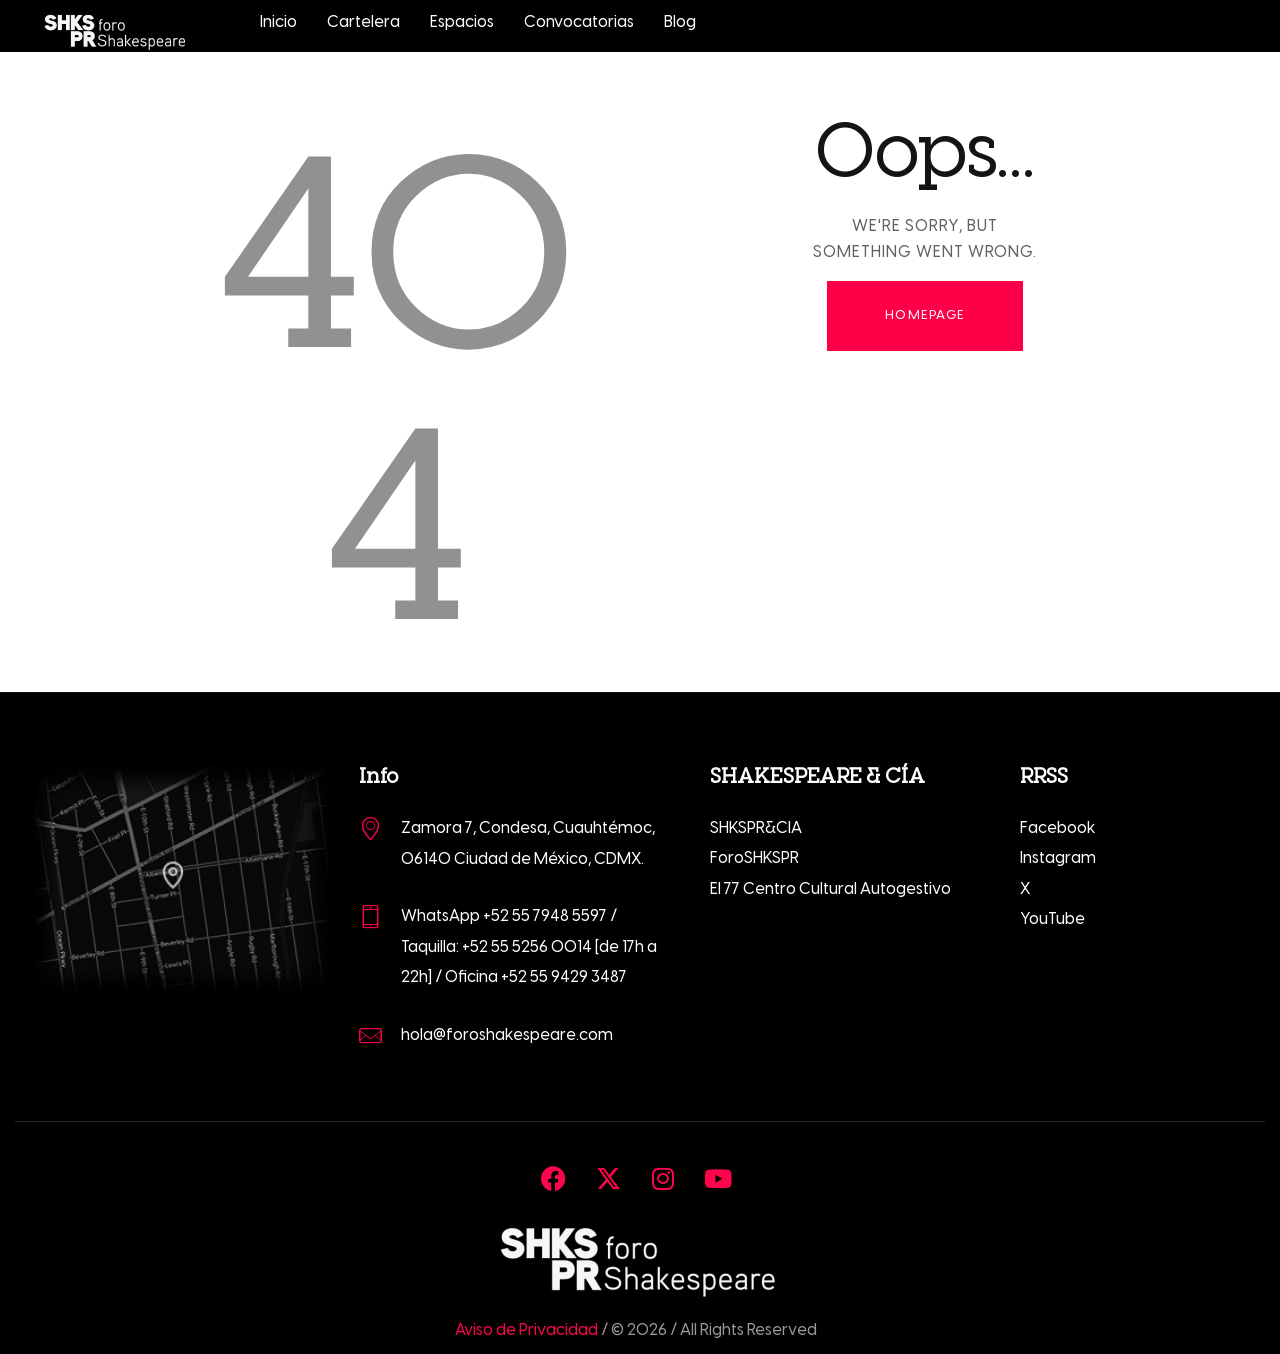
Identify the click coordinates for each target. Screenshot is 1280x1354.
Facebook (1058, 828)
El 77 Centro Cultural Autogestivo (830, 889)
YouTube (1052, 919)
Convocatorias (579, 22)
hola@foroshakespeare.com (507, 1035)
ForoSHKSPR (754, 858)
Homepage (925, 315)
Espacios (462, 22)
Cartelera (363, 22)
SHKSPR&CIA (756, 828)
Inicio (278, 22)
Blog (680, 22)
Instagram (1058, 858)
